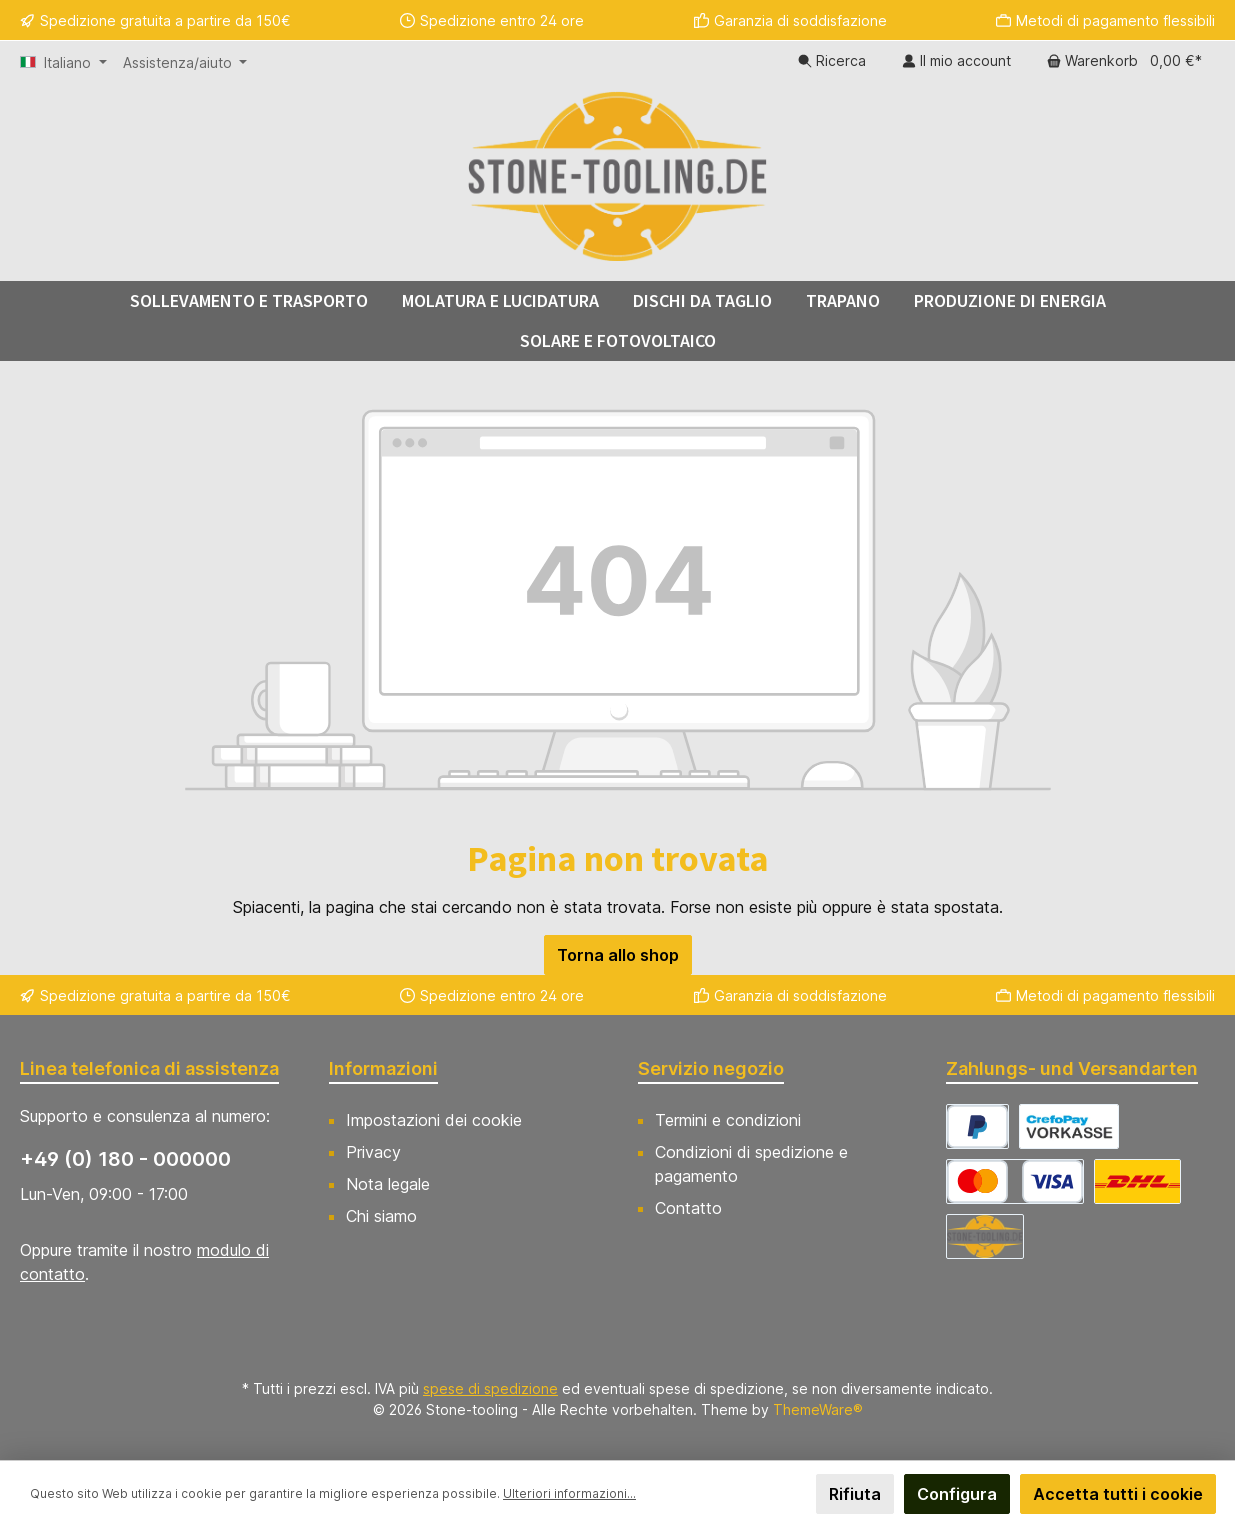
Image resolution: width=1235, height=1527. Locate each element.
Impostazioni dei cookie (434, 1120)
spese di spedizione (490, 1388)
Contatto (688, 1208)
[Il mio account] (956, 61)
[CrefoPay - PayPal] (977, 1126)
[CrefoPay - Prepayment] (1069, 1126)
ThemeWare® (818, 1409)
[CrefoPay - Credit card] (1015, 1181)
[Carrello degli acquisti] (1124, 61)
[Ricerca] (832, 61)
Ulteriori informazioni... (569, 1493)
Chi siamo (381, 1216)
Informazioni (383, 1068)
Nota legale (388, 1184)
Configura (957, 1494)
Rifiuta (855, 1494)
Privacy (373, 1152)
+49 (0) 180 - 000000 (125, 1159)
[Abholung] (985, 1236)
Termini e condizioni (728, 1120)
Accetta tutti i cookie (1118, 1494)
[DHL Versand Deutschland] (1137, 1181)
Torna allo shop (618, 955)
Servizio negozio (711, 1068)
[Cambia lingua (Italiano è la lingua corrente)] (63, 63)
